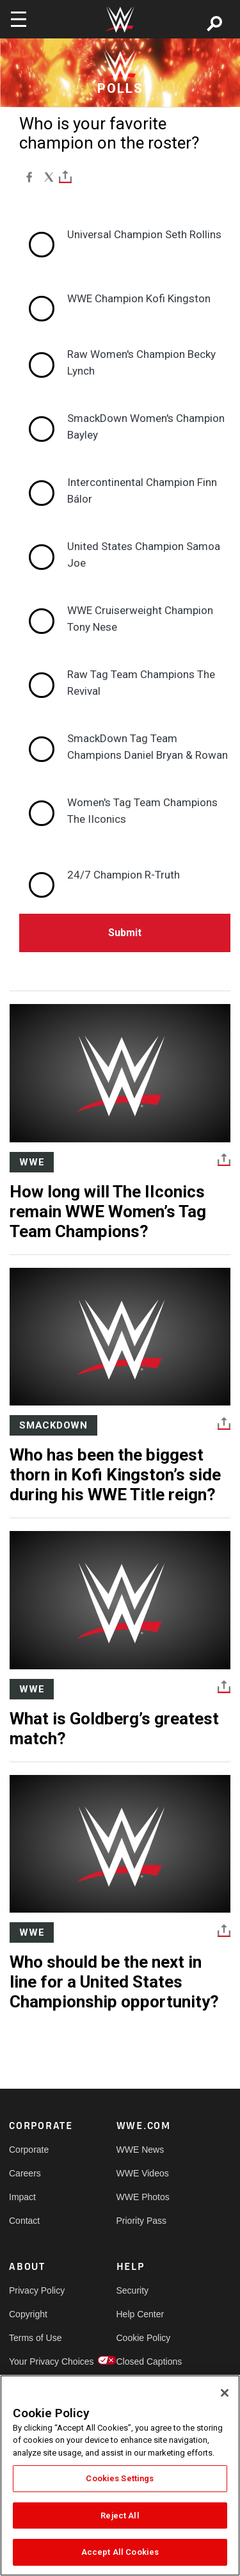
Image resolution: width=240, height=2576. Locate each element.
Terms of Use (35, 2338)
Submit (124, 933)
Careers (25, 2173)
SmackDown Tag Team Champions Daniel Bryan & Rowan (147, 746)
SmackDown (53, 1425)
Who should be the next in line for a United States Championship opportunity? (114, 1981)
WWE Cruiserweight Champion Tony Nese (140, 618)
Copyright (28, 2314)
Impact (22, 2197)
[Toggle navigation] (18, 19)
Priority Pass (141, 2221)
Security (132, 2290)
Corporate (29, 2149)
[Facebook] (29, 176)
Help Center (140, 2314)
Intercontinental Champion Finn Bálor (142, 490)
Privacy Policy (36, 2290)
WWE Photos (143, 2197)
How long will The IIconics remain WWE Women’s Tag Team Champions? (108, 1211)
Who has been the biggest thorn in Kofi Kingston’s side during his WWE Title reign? (115, 1474)
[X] (49, 176)
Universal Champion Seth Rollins (144, 234)
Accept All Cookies (120, 2552)
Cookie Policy (143, 2338)
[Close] (225, 2393)
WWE (31, 1162)
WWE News (140, 2149)
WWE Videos (142, 2173)
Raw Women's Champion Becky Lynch (141, 362)
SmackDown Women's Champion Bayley (146, 426)
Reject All (119, 2515)
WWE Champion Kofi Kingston (139, 298)
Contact (24, 2221)
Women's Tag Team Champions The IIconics (142, 810)
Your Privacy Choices (36, 2361)
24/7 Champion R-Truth (123, 874)
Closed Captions (143, 2361)
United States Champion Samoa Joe (143, 554)
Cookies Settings (120, 2478)
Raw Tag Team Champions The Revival (141, 682)
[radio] (124, 235)
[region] (120, 2475)
